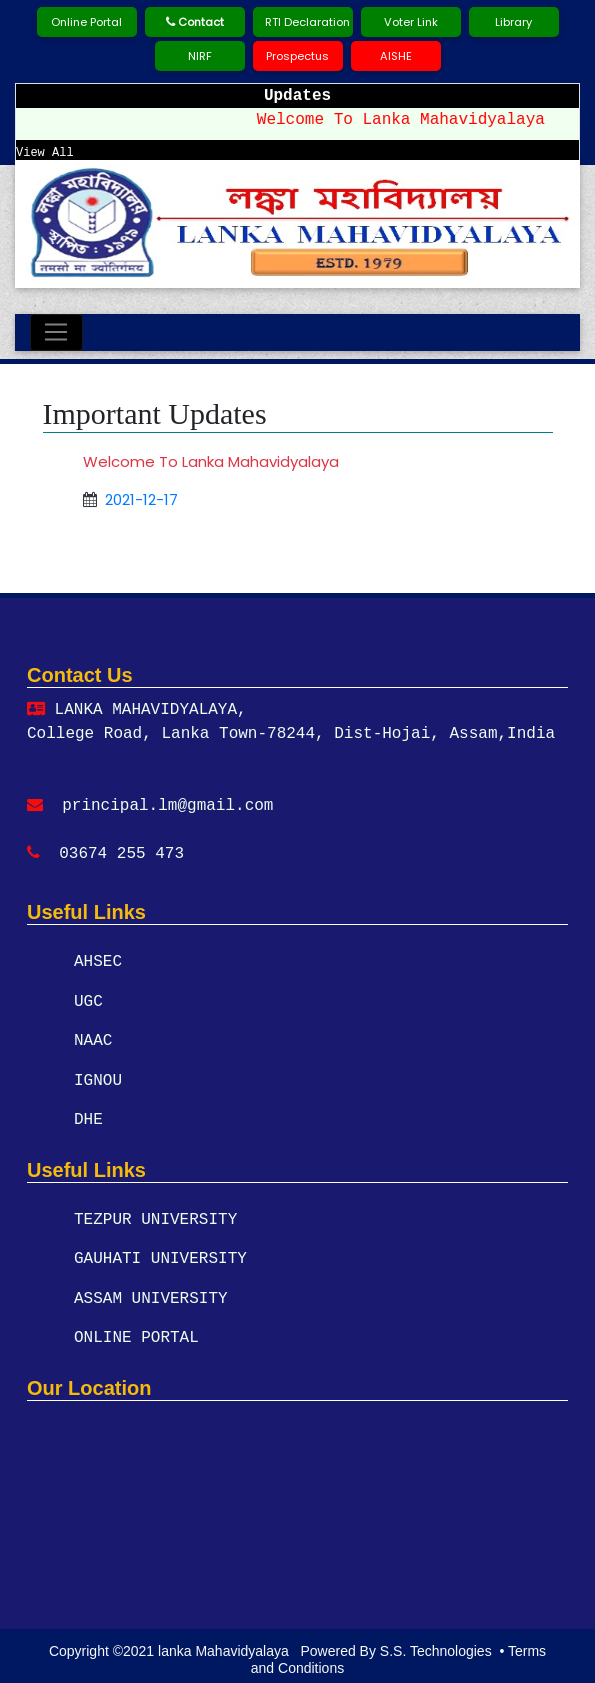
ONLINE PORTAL (136, 1334)
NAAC (93, 1040)
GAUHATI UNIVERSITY (160, 1256)
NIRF (200, 56)
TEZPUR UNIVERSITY (155, 1217)
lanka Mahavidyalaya (225, 1643)
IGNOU (98, 1079)
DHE (88, 1118)
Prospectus (297, 56)
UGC (88, 1001)
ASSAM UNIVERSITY (151, 1295)
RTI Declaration (307, 22)
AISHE (396, 56)
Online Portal (86, 22)
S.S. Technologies (436, 1643)
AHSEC (98, 962)
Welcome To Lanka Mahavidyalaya (409, 120)
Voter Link (411, 22)
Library (513, 22)
